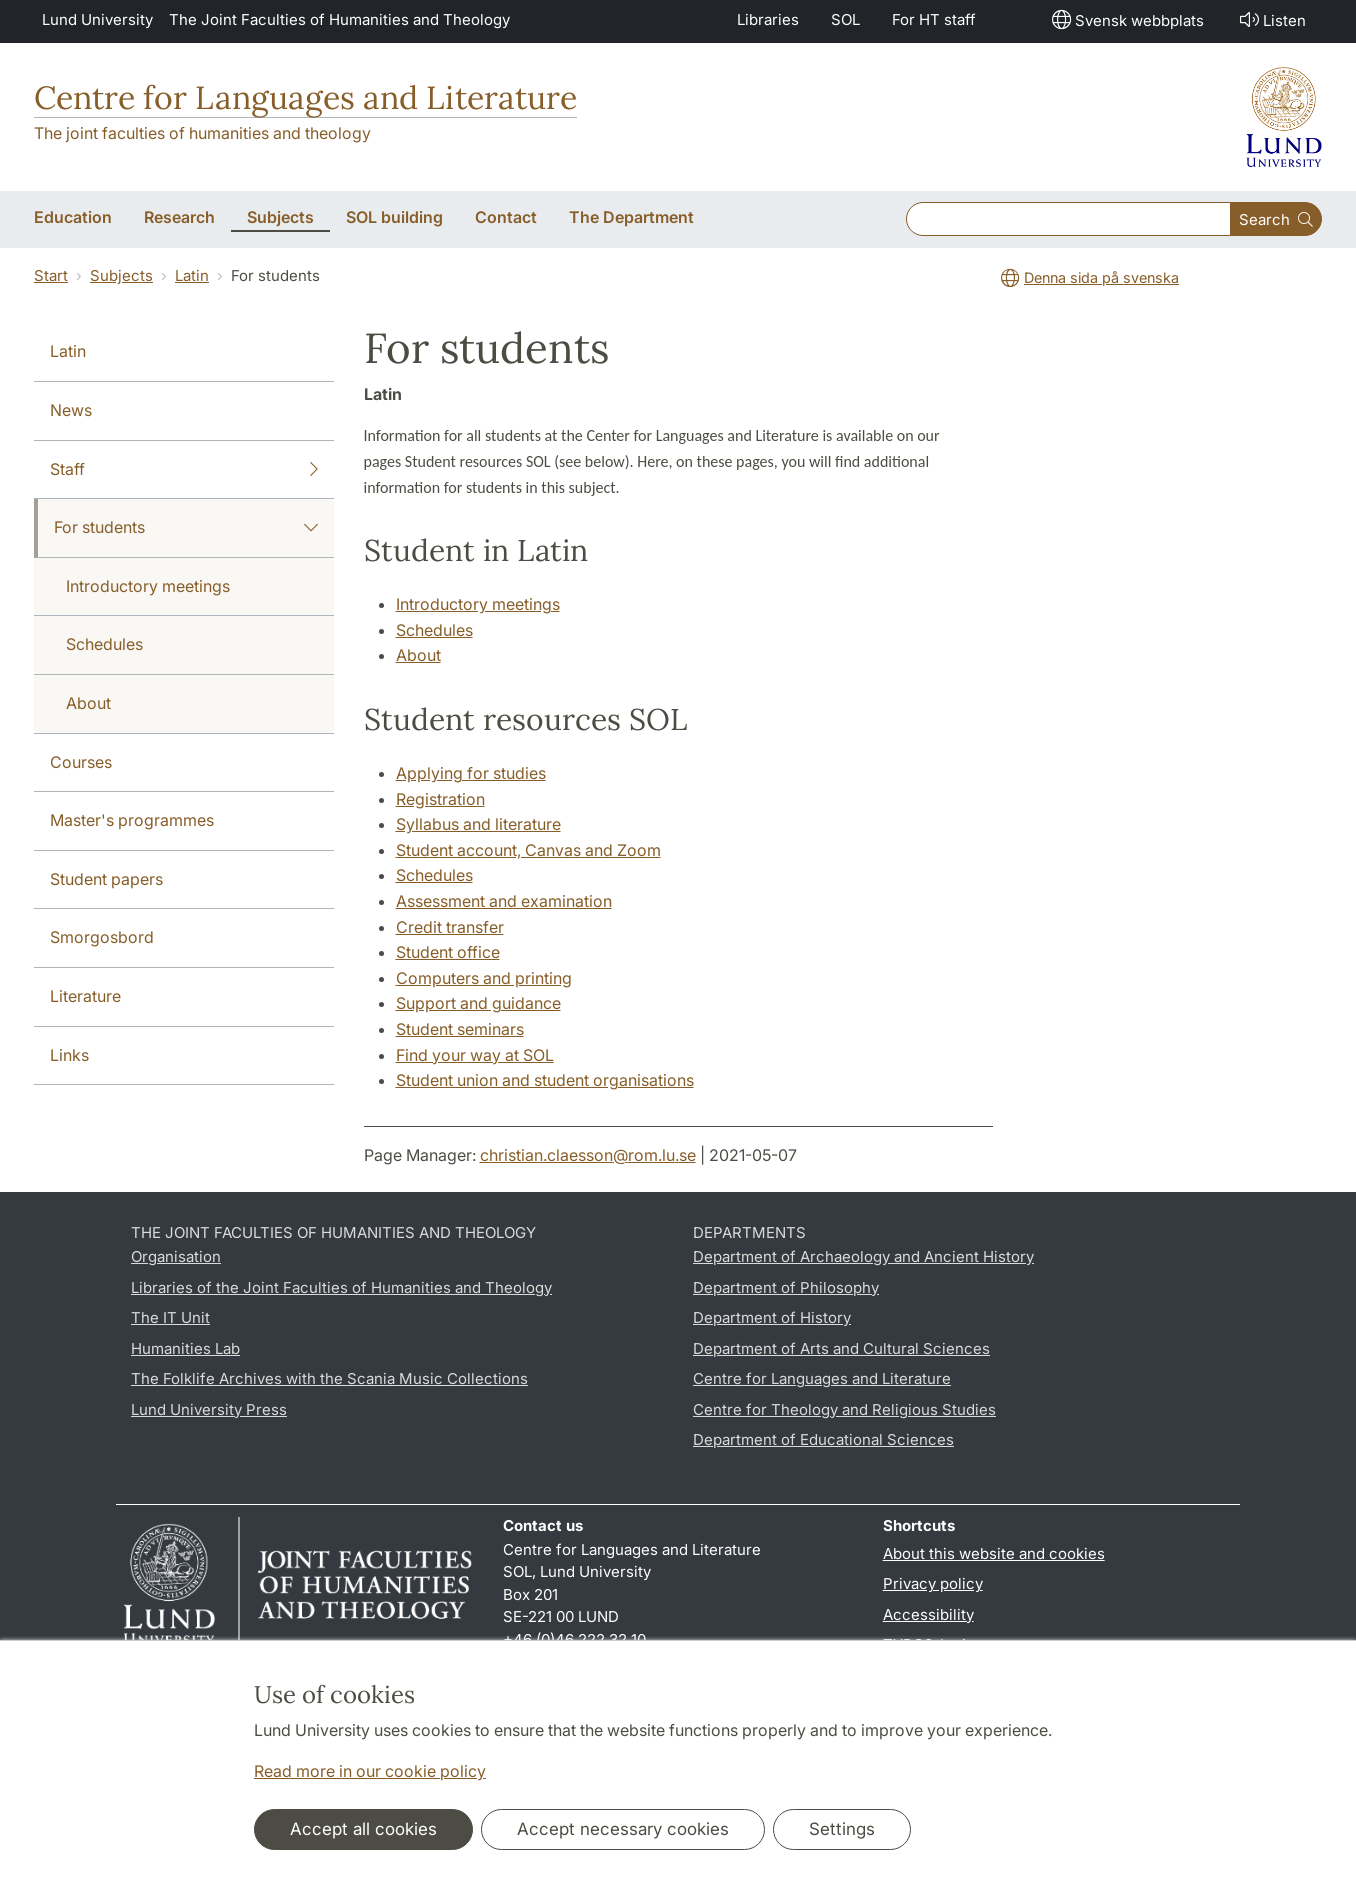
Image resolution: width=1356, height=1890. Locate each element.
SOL (845, 19)
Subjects (121, 275)
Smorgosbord (102, 937)
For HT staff (934, 19)
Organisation (176, 1256)
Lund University (97, 19)
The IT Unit (170, 1317)
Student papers (106, 879)
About (88, 703)
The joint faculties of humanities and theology (202, 133)
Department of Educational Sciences (823, 1439)
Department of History (772, 1317)
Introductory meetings (148, 586)
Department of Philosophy (786, 1287)
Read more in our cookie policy (370, 1771)
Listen (1271, 19)
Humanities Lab (185, 1348)
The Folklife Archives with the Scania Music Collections (329, 1378)
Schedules (104, 644)
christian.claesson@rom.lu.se (588, 1155)
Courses (81, 762)
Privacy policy (933, 1583)
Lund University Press (209, 1409)
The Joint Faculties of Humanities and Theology (339, 19)
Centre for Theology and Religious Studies (844, 1409)
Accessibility (928, 1614)
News (71, 410)
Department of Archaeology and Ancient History (863, 1256)
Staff (184, 470)
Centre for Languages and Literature (305, 97)
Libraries (768, 19)
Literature (85, 996)
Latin (192, 275)
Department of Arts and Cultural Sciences (841, 1348)
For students (186, 528)
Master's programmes (132, 820)
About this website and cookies (994, 1553)
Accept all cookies (363, 1829)
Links (69, 1055)
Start (51, 275)
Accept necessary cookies (623, 1829)
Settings (842, 1829)
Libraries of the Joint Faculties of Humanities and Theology (341, 1287)
